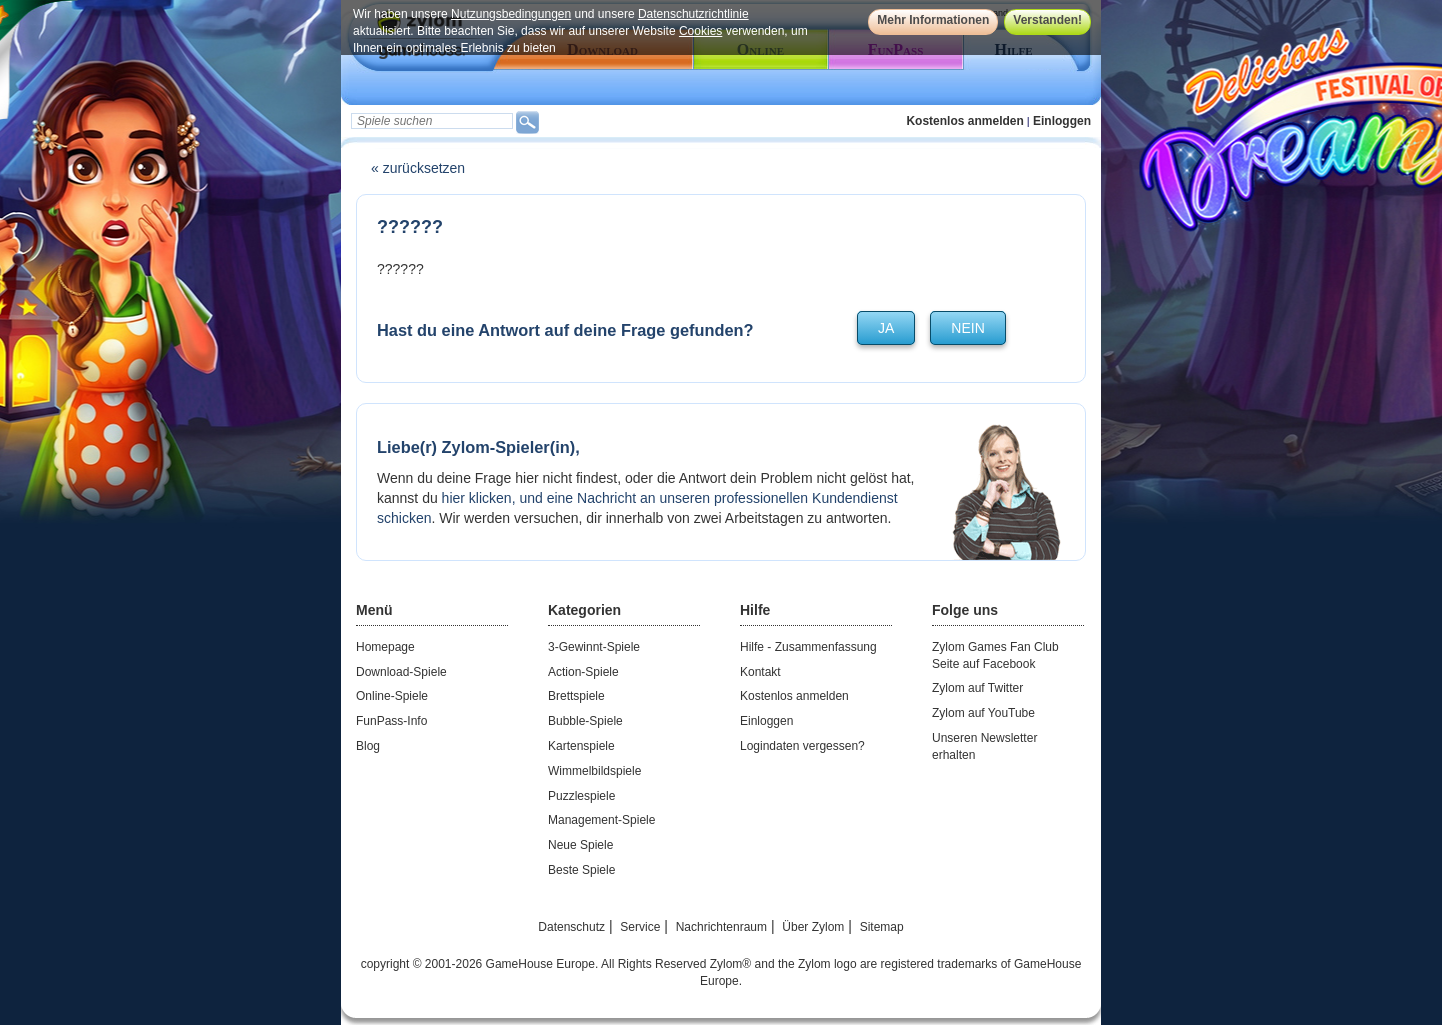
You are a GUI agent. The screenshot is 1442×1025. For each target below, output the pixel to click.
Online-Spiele (392, 696)
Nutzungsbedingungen (511, 14)
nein (967, 328)
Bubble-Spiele (585, 721)
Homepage (385, 647)
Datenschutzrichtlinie (693, 14)
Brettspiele (576, 696)
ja (886, 328)
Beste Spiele (581, 870)
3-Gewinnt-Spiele (594, 647)
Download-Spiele (401, 672)
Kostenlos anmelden (964, 121)
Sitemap (882, 927)
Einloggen (1062, 121)
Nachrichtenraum (721, 927)
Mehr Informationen (933, 20)
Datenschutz (571, 927)
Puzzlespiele (581, 796)
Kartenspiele (581, 746)
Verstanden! (1047, 20)
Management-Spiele (601, 820)
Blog (368, 746)
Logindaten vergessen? (802, 746)
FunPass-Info (391, 721)
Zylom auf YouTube (983, 713)
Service (640, 927)
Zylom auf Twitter (977, 688)
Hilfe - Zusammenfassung (808, 647)
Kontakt (760, 672)
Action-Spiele (583, 672)
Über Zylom (813, 927)
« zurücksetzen (418, 168)
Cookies (700, 31)
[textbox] (432, 121)
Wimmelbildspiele (594, 771)
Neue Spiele (580, 845)
